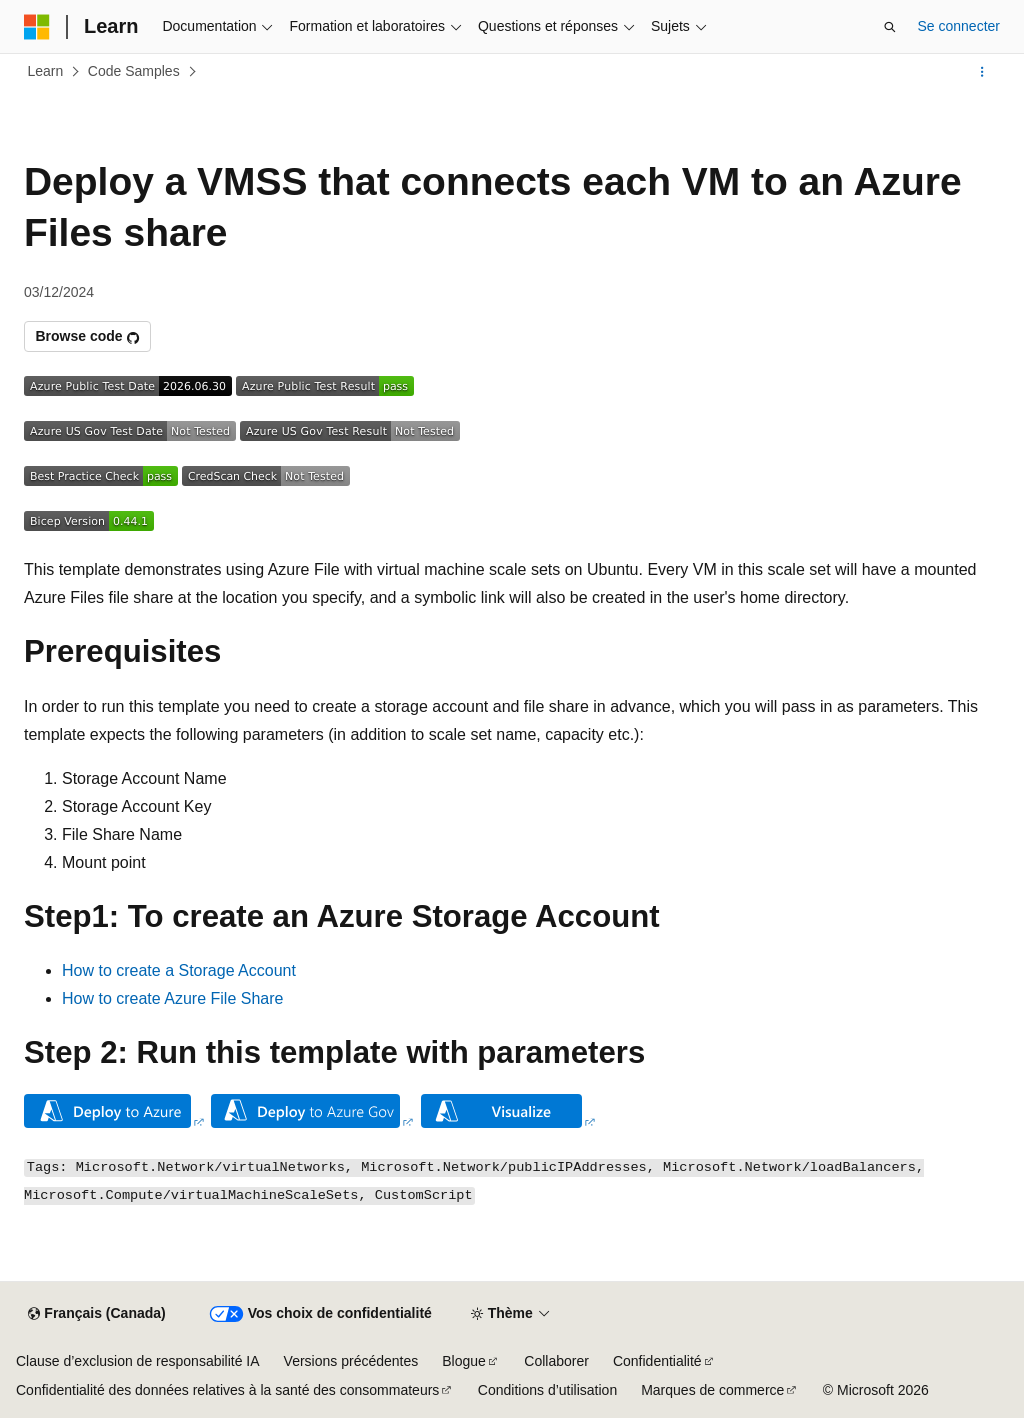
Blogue (464, 1361)
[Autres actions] (982, 72)
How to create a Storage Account (179, 970)
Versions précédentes (351, 1361)
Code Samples (134, 71)
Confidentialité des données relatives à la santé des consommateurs (227, 1390)
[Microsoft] (37, 27)
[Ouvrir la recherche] (890, 27)
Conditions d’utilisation (547, 1390)
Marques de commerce (712, 1390)
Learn (46, 71)
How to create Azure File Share (172, 998)
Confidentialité (657, 1361)
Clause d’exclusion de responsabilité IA (138, 1361)
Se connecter (959, 26)
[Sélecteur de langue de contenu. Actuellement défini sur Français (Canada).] (96, 1314)
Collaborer (556, 1361)
